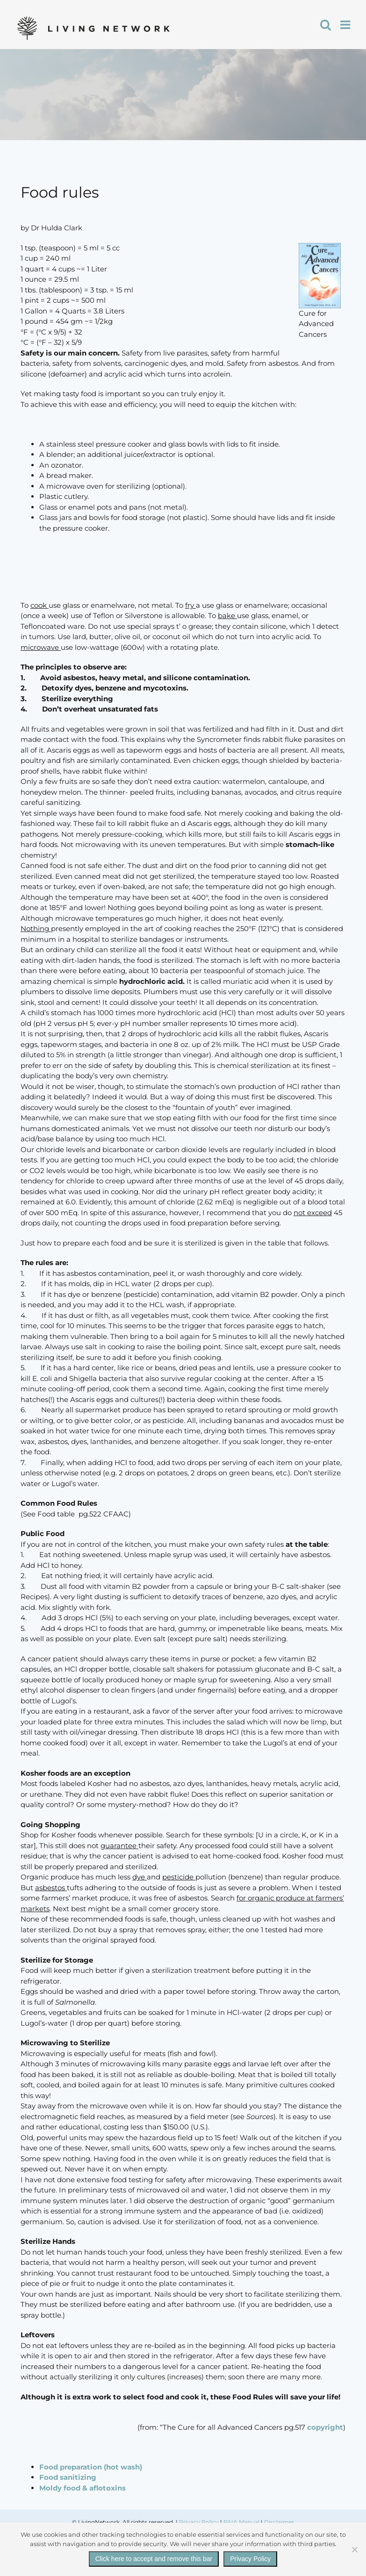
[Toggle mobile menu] (346, 24)
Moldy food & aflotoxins (82, 2487)
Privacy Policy (199, 2522)
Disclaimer (279, 2522)
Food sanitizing (67, 2477)
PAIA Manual (241, 2522)
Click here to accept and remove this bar (154, 2558)
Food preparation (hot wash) (90, 2466)
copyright (325, 2427)
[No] (354, 2549)
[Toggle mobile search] (325, 24)
